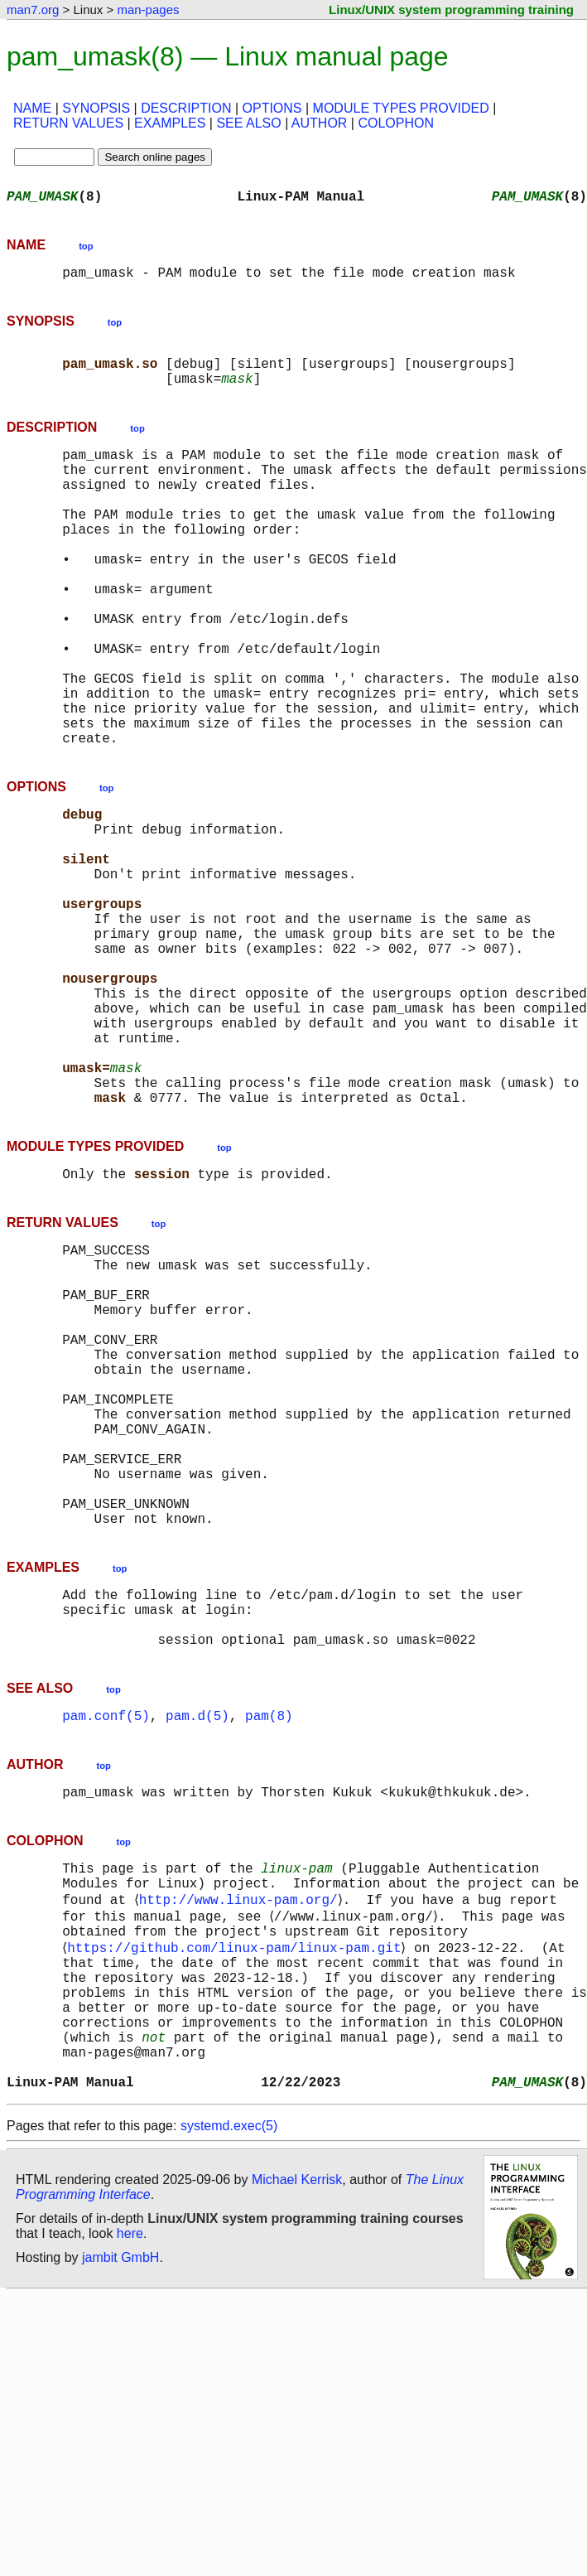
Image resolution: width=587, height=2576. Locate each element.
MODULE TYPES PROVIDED (401, 108)
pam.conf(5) (106, 1947)
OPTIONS (272, 108)
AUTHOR (319, 123)
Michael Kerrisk (297, 2460)
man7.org (33, 9)
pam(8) (269, 1947)
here (130, 2513)
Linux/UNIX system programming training (451, 9)
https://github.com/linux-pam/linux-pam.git (237, 2197)
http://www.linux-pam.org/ (241, 2143)
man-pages (148, 9)
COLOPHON (396, 123)
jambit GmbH (120, 2537)
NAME (32, 108)
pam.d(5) (197, 1947)
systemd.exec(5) (228, 2406)
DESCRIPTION (186, 108)
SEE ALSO (248, 123)
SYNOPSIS (96, 108)
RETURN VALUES (68, 123)
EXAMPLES (169, 123)
